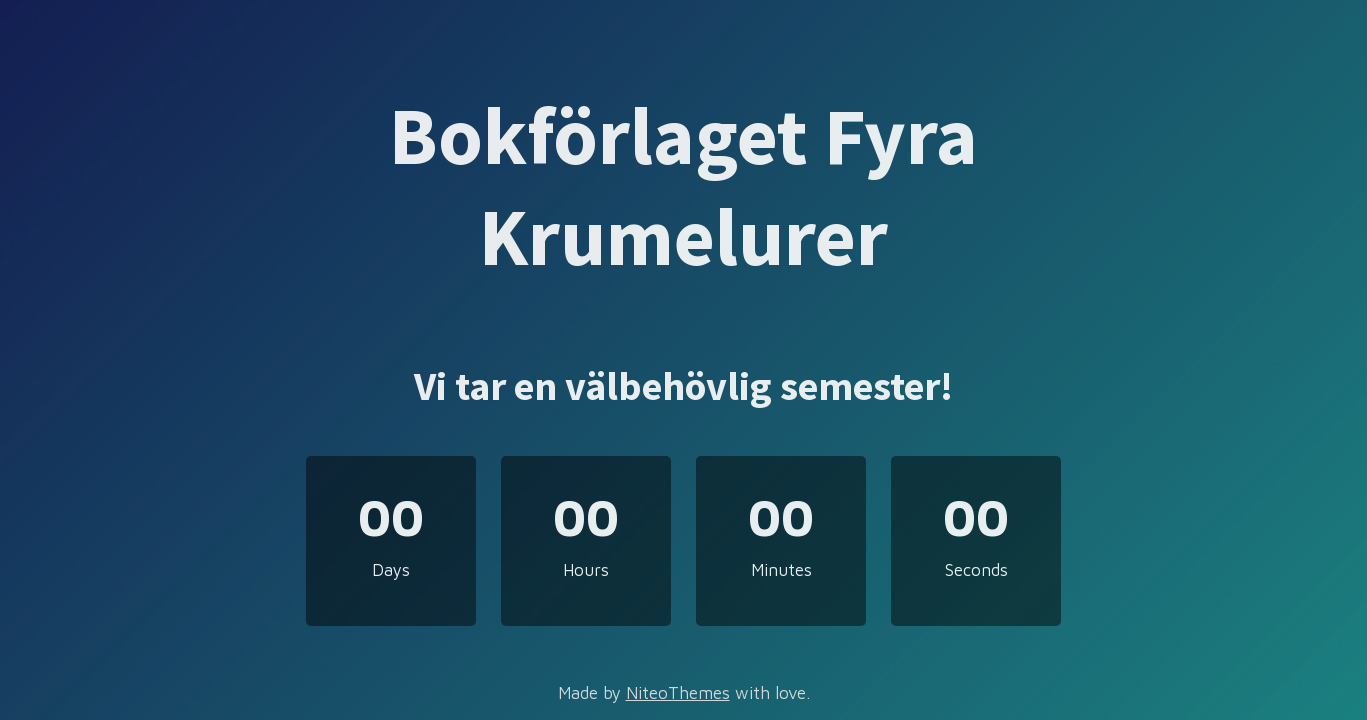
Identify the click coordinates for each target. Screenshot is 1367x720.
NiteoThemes (678, 693)
